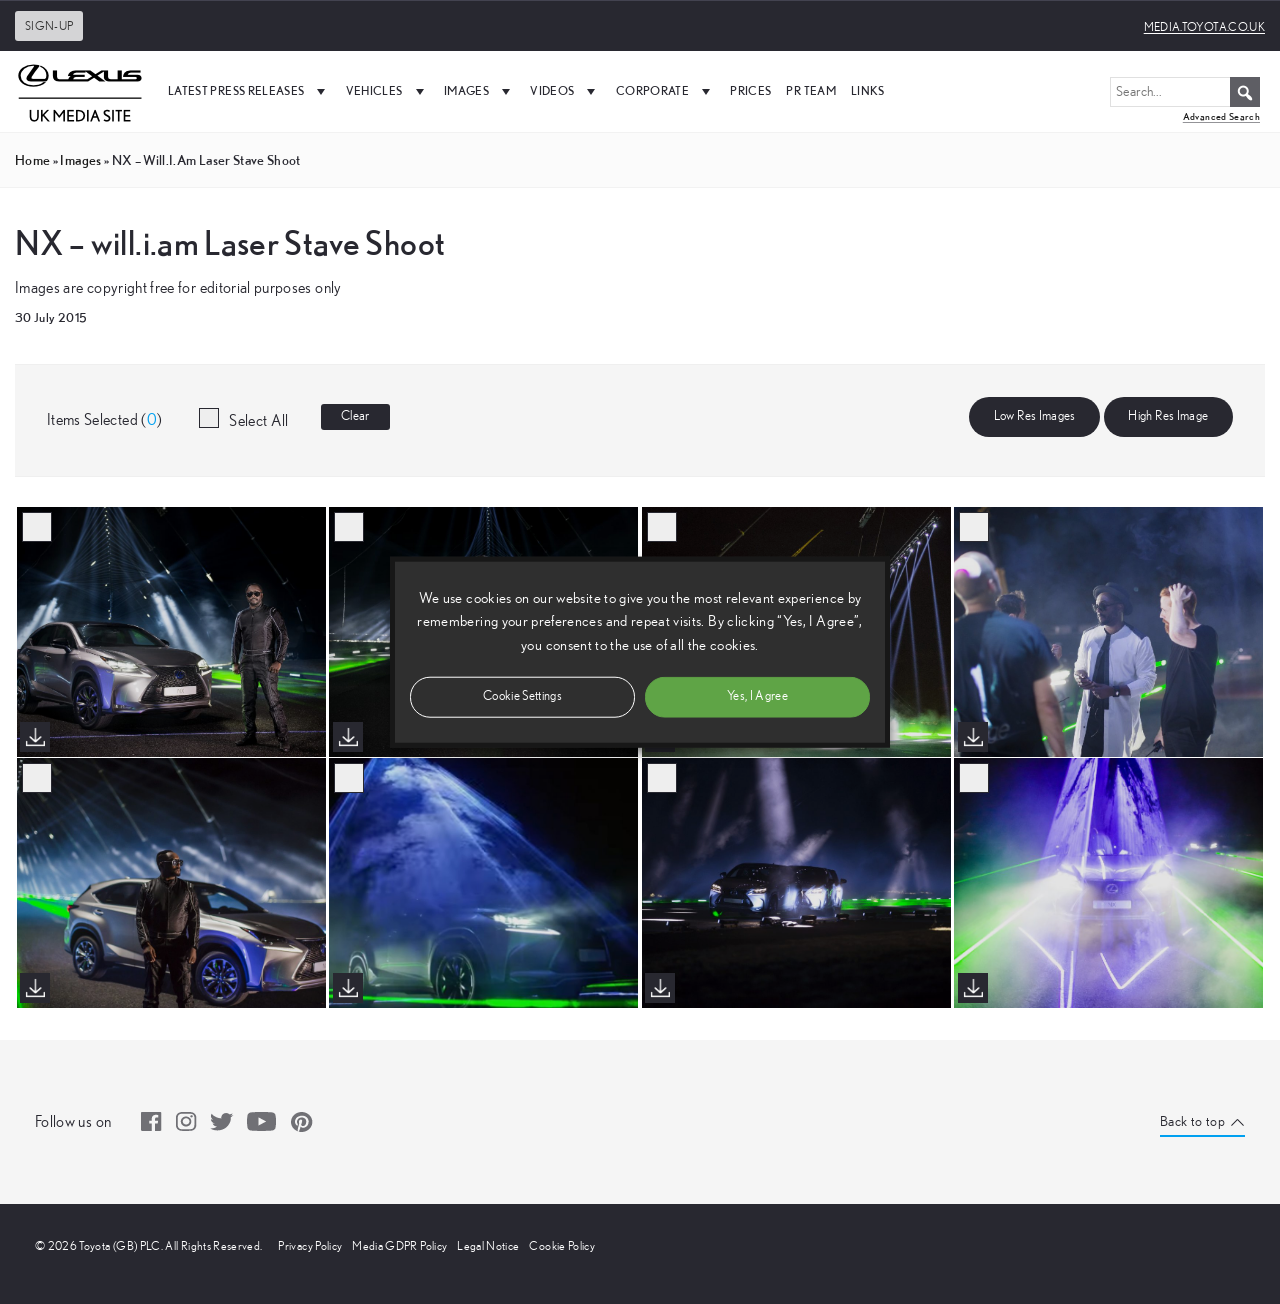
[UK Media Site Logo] (80, 91)
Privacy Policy (310, 1246)
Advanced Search (1221, 116)
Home (32, 160)
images (80, 160)
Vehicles (387, 91)
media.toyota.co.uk (1204, 27)
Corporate (666, 91)
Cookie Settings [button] (522, 695)
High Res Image (1168, 416)
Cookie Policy (562, 1246)
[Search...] (1185, 92)
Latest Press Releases (249, 91)
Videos (565, 91)
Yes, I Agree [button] (757, 695)
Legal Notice (488, 1246)
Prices (750, 90)
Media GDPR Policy (399, 1246)
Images (479, 91)
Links (868, 90)
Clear (355, 416)
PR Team (810, 90)
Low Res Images (1035, 416)
